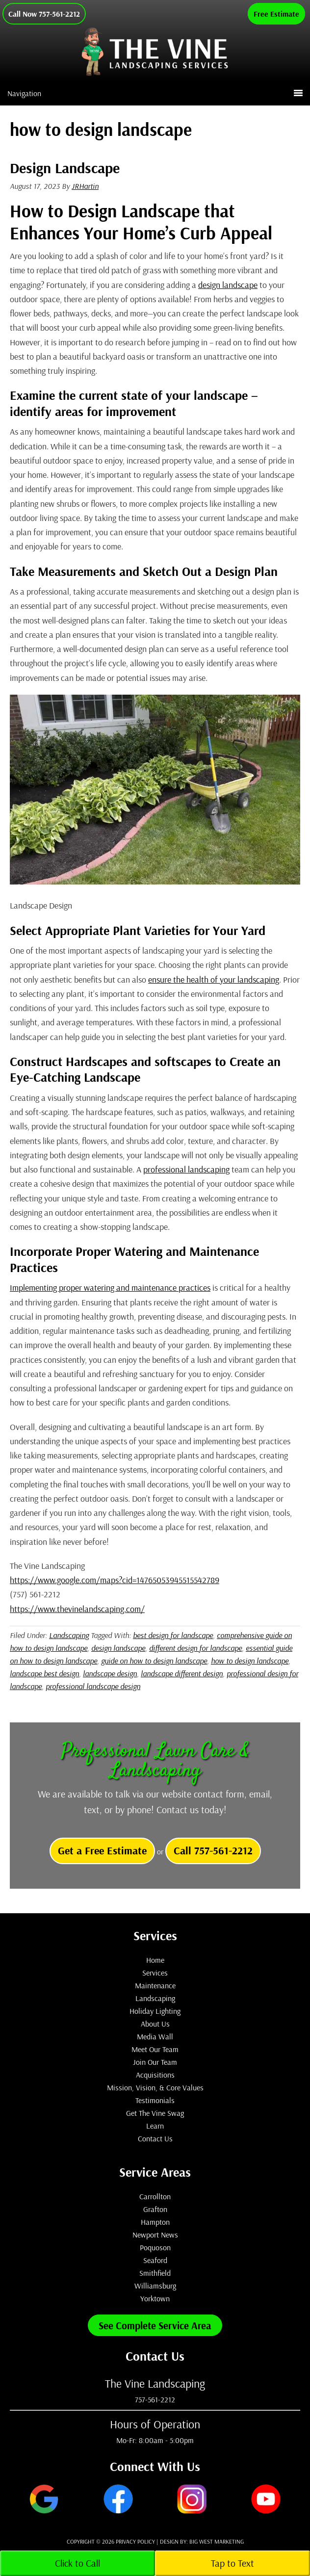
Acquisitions (155, 2075)
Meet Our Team (155, 2049)
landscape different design (182, 1673)
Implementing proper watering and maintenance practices (110, 1287)
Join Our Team (155, 2062)
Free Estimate (276, 14)
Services (155, 1973)
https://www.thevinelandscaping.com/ (77, 1608)
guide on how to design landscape (154, 1660)
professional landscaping (186, 1169)
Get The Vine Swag (155, 2113)
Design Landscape (65, 167)
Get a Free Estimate (102, 1850)
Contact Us (155, 2138)
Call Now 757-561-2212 (44, 14)
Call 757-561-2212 (213, 1850)
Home (155, 1960)
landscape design (110, 1673)
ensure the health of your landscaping (213, 979)
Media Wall (155, 2036)
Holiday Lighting (155, 2011)
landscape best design (44, 1673)
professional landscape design (93, 1686)
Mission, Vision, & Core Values (155, 2087)
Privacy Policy (135, 2541)
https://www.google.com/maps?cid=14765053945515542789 (114, 1580)
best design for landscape (173, 1635)
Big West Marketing (216, 2541)
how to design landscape (249, 1660)
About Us (155, 2024)
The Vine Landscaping (182, 60)
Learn (155, 2126)
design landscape (228, 284)
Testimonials (155, 2100)
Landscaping (69, 1635)
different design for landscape (195, 1648)
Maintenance (155, 1985)
